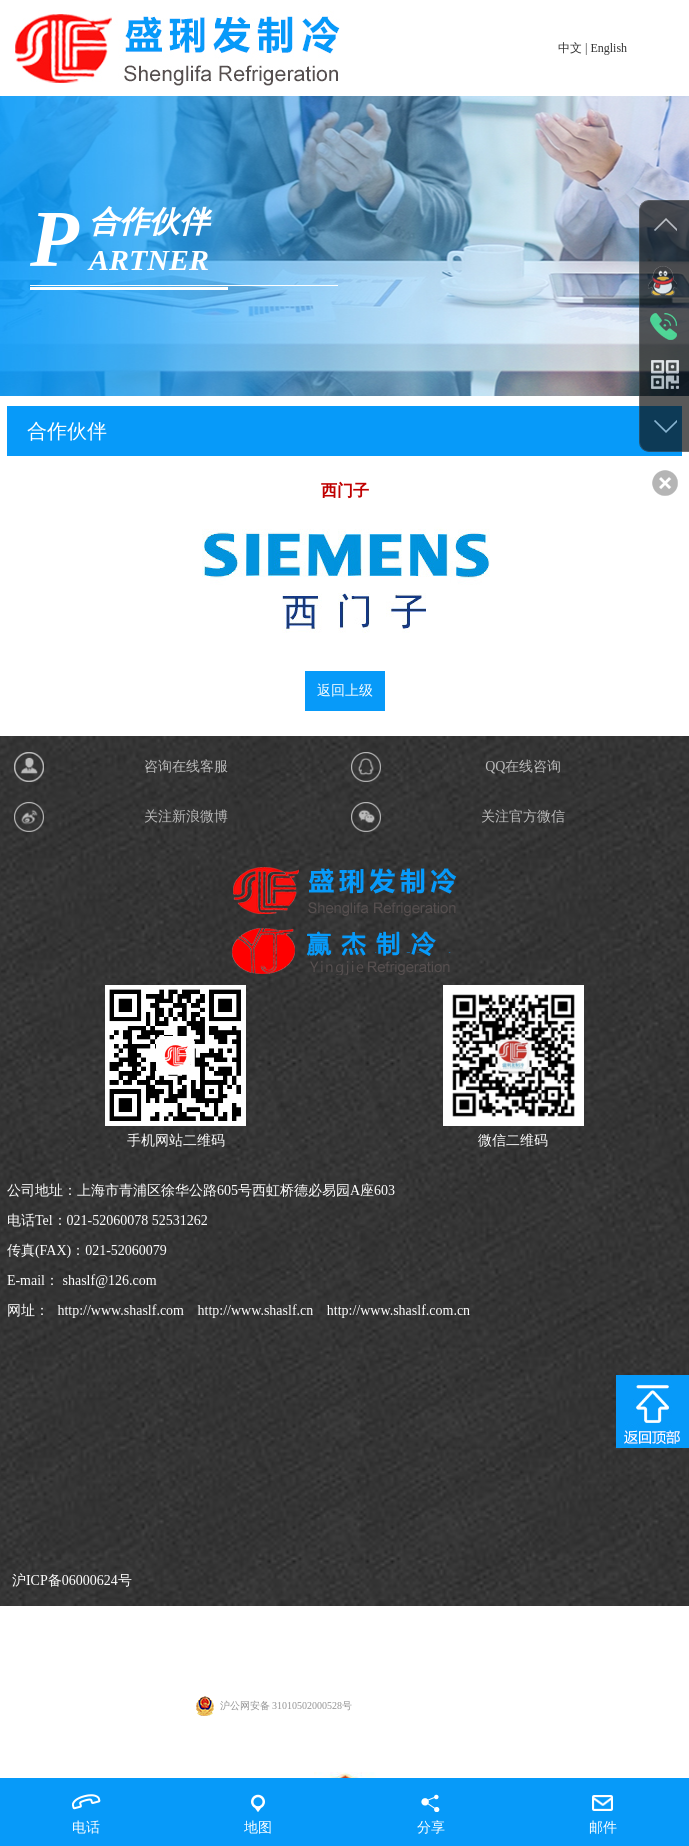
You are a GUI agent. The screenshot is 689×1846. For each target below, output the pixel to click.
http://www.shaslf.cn (253, 1763)
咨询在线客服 (186, 1219)
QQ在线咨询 (523, 1219)
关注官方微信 (523, 1269)
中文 (570, 48)
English (608, 48)
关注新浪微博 (186, 1269)
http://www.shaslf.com (119, 1763)
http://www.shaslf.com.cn (396, 1763)
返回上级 (345, 697)
